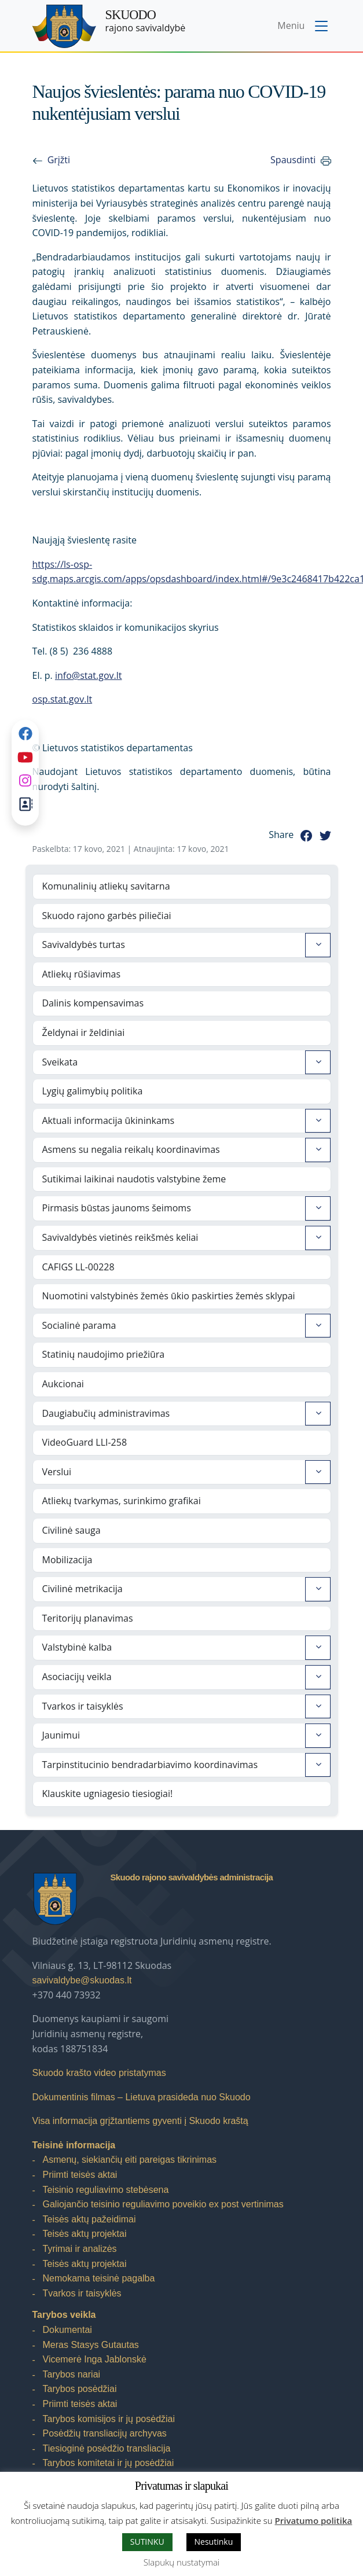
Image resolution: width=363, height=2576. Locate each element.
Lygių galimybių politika (92, 1091)
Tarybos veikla (64, 2315)
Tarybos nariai (72, 2374)
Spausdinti (293, 159)
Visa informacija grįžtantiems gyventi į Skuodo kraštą (140, 2121)
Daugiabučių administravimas (106, 1413)
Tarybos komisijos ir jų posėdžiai (109, 2419)
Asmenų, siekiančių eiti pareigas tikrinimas (130, 2160)
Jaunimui (61, 1735)
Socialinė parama (79, 1325)
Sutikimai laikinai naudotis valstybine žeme (134, 1179)
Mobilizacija (67, 1559)
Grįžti (58, 159)
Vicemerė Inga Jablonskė (94, 2359)
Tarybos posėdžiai (80, 2389)
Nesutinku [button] (214, 2541)
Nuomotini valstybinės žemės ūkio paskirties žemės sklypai (168, 1295)
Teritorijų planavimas (87, 1618)
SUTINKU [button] (147, 2541)
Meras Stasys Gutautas (91, 2345)
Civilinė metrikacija (82, 1588)
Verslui (57, 1471)
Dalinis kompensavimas (93, 1003)
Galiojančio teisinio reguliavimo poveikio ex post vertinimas (163, 2204)
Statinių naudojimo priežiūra (103, 1354)
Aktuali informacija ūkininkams (108, 1120)
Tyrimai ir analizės (80, 2249)
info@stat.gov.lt (88, 675)
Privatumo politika (314, 2520)
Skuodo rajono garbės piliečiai (106, 915)
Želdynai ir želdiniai (83, 1032)
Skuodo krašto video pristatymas (99, 2073)
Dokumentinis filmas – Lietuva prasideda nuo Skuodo (141, 2097)
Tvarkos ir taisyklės (82, 1706)
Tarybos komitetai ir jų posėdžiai (108, 2463)
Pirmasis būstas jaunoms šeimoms (116, 1207)
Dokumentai (67, 2330)
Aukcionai (63, 1383)
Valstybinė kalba (77, 1647)
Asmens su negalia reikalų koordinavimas (131, 1149)
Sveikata (60, 1062)
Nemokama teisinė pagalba (99, 2278)
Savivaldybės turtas (83, 944)
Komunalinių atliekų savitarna (106, 886)
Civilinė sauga (71, 1530)
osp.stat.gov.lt (62, 699)
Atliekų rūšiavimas (81, 974)
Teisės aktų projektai (85, 2234)
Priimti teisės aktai (80, 2175)
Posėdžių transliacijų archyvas (105, 2433)
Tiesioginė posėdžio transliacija (107, 2448)
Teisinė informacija (74, 2145)
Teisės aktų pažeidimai (89, 2219)
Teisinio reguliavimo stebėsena (106, 2190)
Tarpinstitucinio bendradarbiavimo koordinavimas (150, 1764)
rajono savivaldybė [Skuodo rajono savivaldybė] (145, 21)
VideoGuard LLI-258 (84, 1442)
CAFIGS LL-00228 (78, 1267)
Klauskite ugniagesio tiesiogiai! (107, 1793)
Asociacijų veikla (77, 1676)
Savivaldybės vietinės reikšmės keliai (120, 1237)
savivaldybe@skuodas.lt (82, 1980)
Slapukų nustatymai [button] (181, 2562)
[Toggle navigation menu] (304, 26)
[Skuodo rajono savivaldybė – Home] (64, 26)
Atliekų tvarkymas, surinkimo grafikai (121, 1500)
